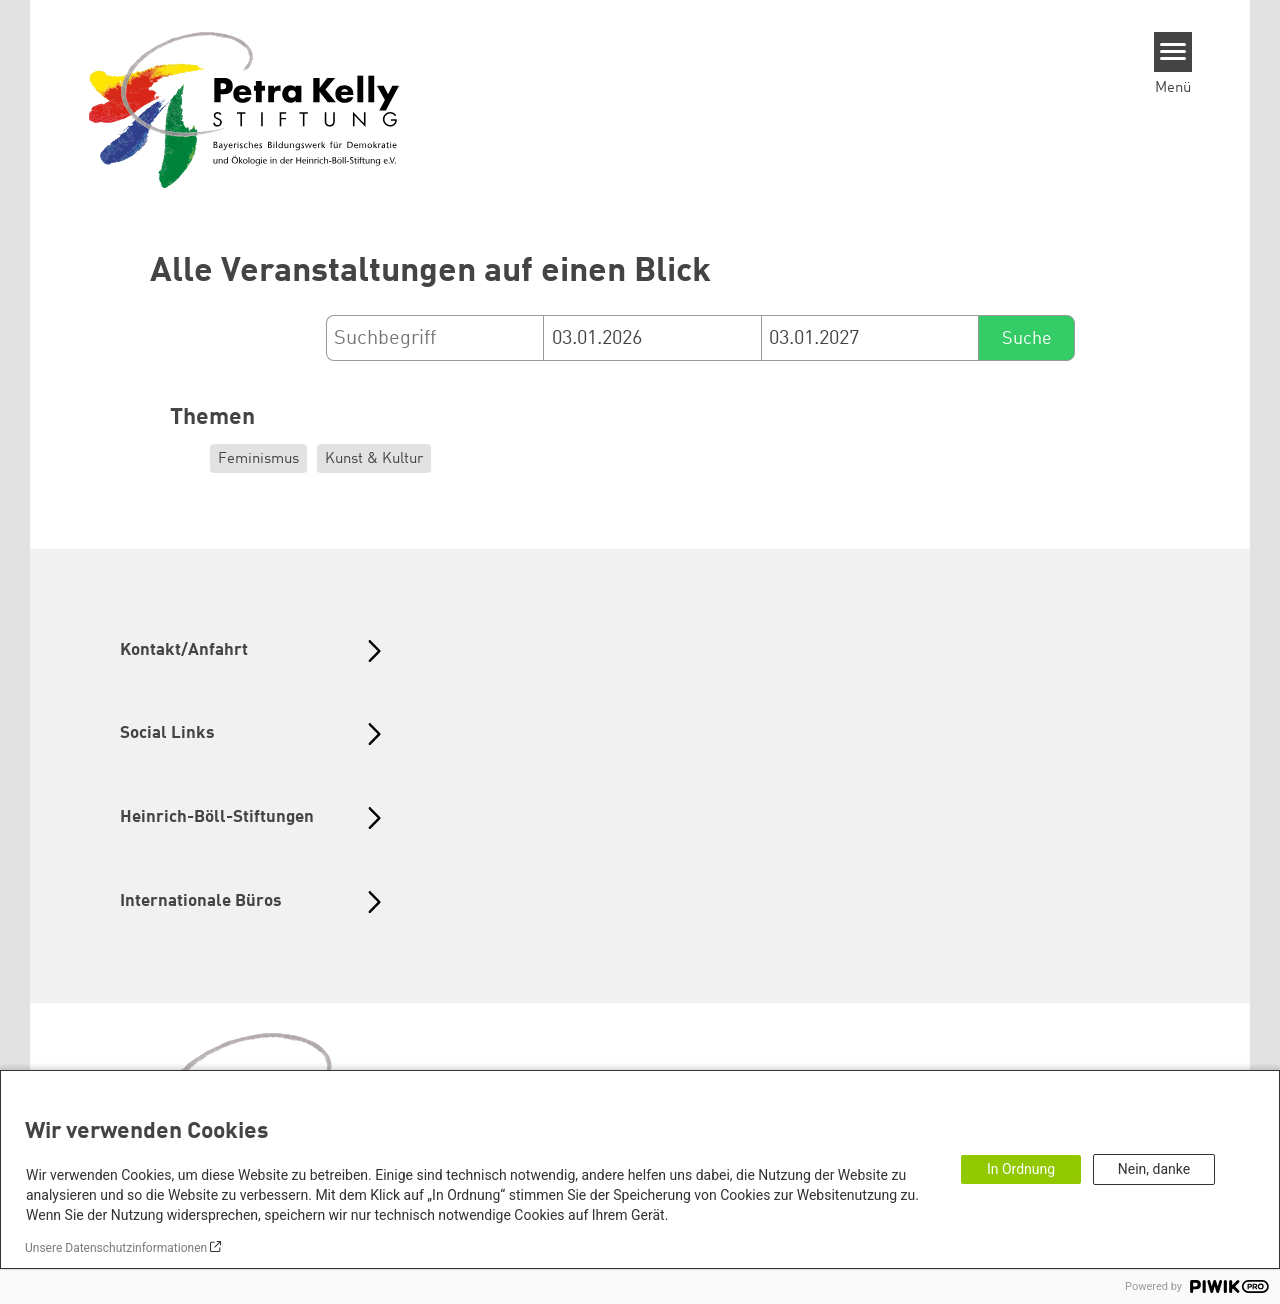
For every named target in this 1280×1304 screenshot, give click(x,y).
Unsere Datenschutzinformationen (116, 1248)
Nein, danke (1154, 1169)
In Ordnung (1021, 1169)
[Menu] (1173, 52)
